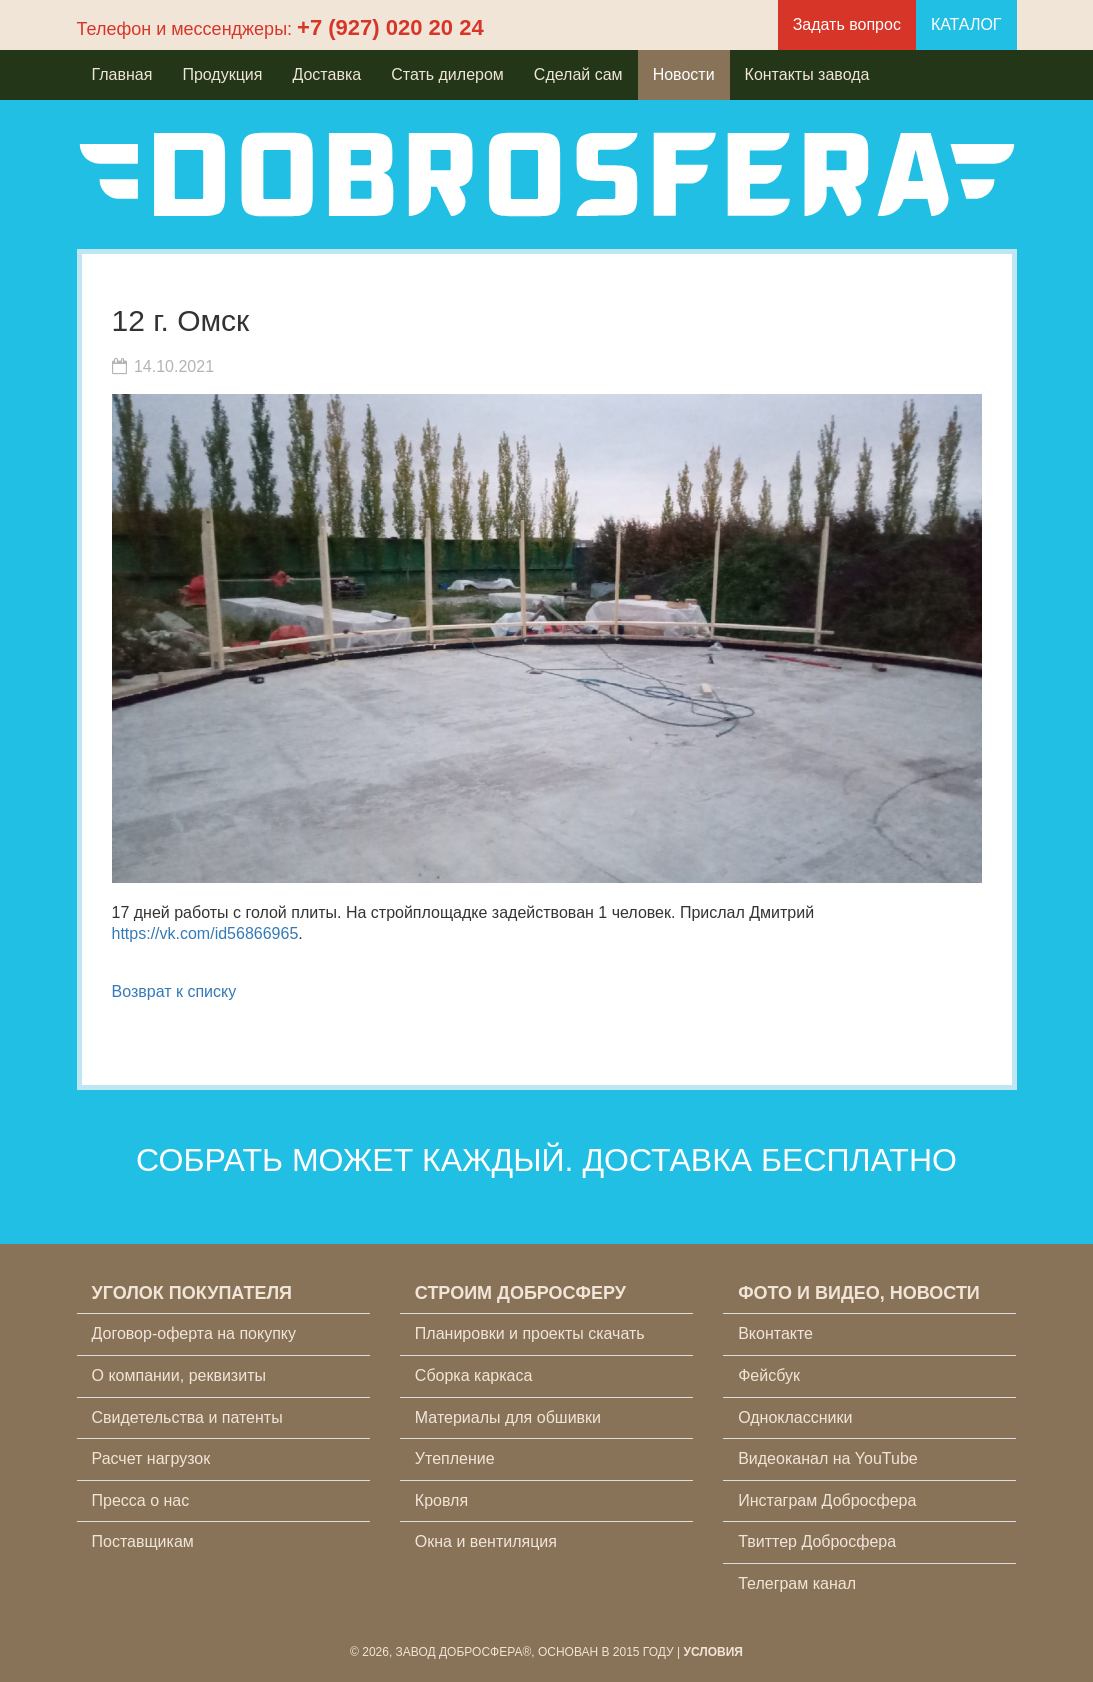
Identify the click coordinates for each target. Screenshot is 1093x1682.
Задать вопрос (847, 24)
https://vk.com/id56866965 (205, 933)
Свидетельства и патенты (187, 1417)
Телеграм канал (797, 1583)
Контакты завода (807, 74)
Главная (122, 74)
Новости (684, 74)
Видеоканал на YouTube (828, 1458)
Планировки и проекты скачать (530, 1333)
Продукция (222, 74)
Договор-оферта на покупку (194, 1333)
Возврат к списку (174, 991)
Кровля (441, 1500)
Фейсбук (769, 1375)
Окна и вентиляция (486, 1541)
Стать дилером (447, 74)
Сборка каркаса (474, 1375)
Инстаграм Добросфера (827, 1500)
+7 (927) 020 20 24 (390, 27)
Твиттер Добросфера (817, 1541)
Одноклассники (795, 1417)
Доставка (326, 74)
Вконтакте (775, 1333)
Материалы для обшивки (508, 1417)
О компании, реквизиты (179, 1375)
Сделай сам (578, 74)
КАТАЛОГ (966, 24)
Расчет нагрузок (151, 1458)
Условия (713, 1652)
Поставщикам (143, 1541)
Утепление (455, 1458)
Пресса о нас (141, 1500)
